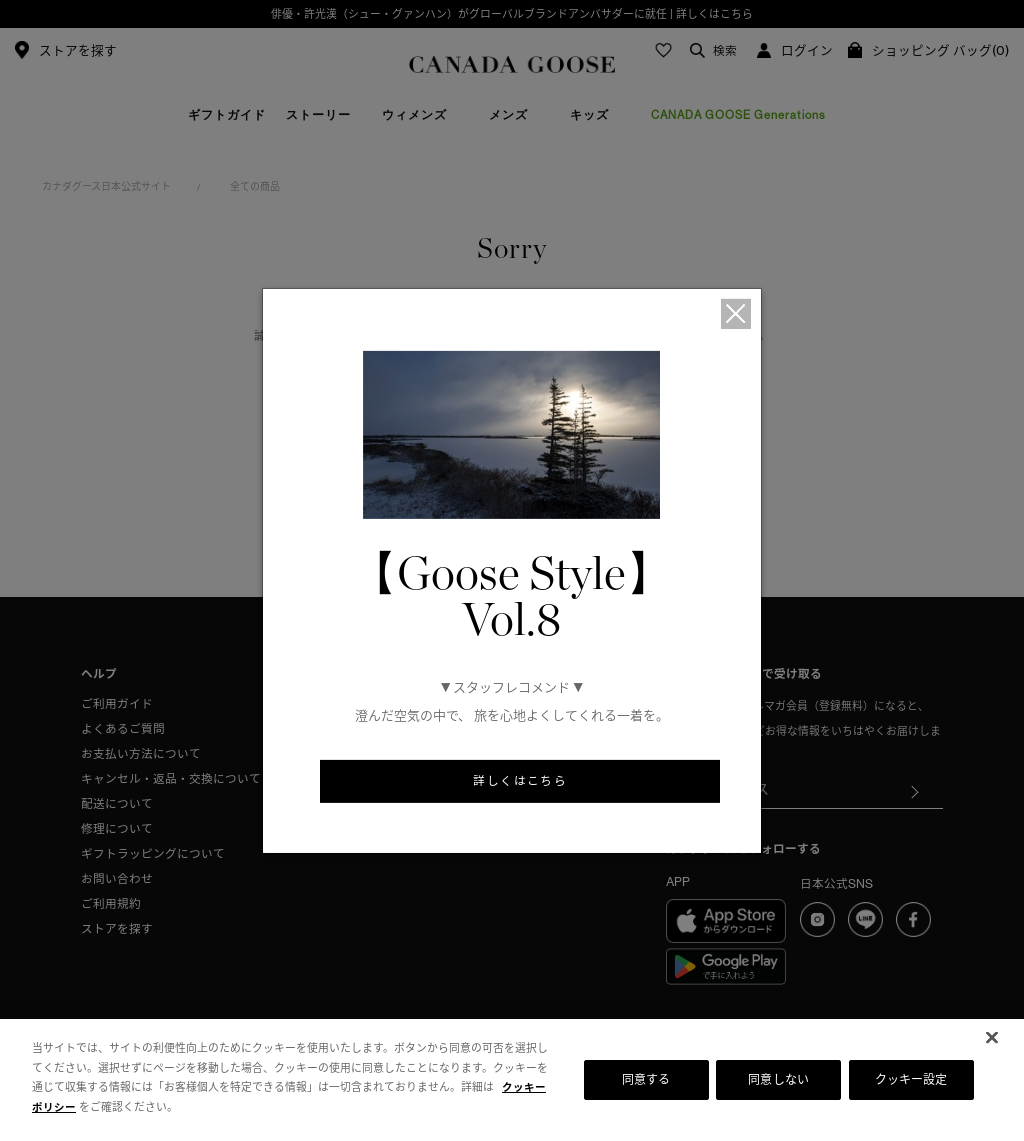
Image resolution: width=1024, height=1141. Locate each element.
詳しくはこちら (520, 782)
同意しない (778, 1079)
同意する (646, 1079)
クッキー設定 (911, 1079)
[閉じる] (992, 1038)
